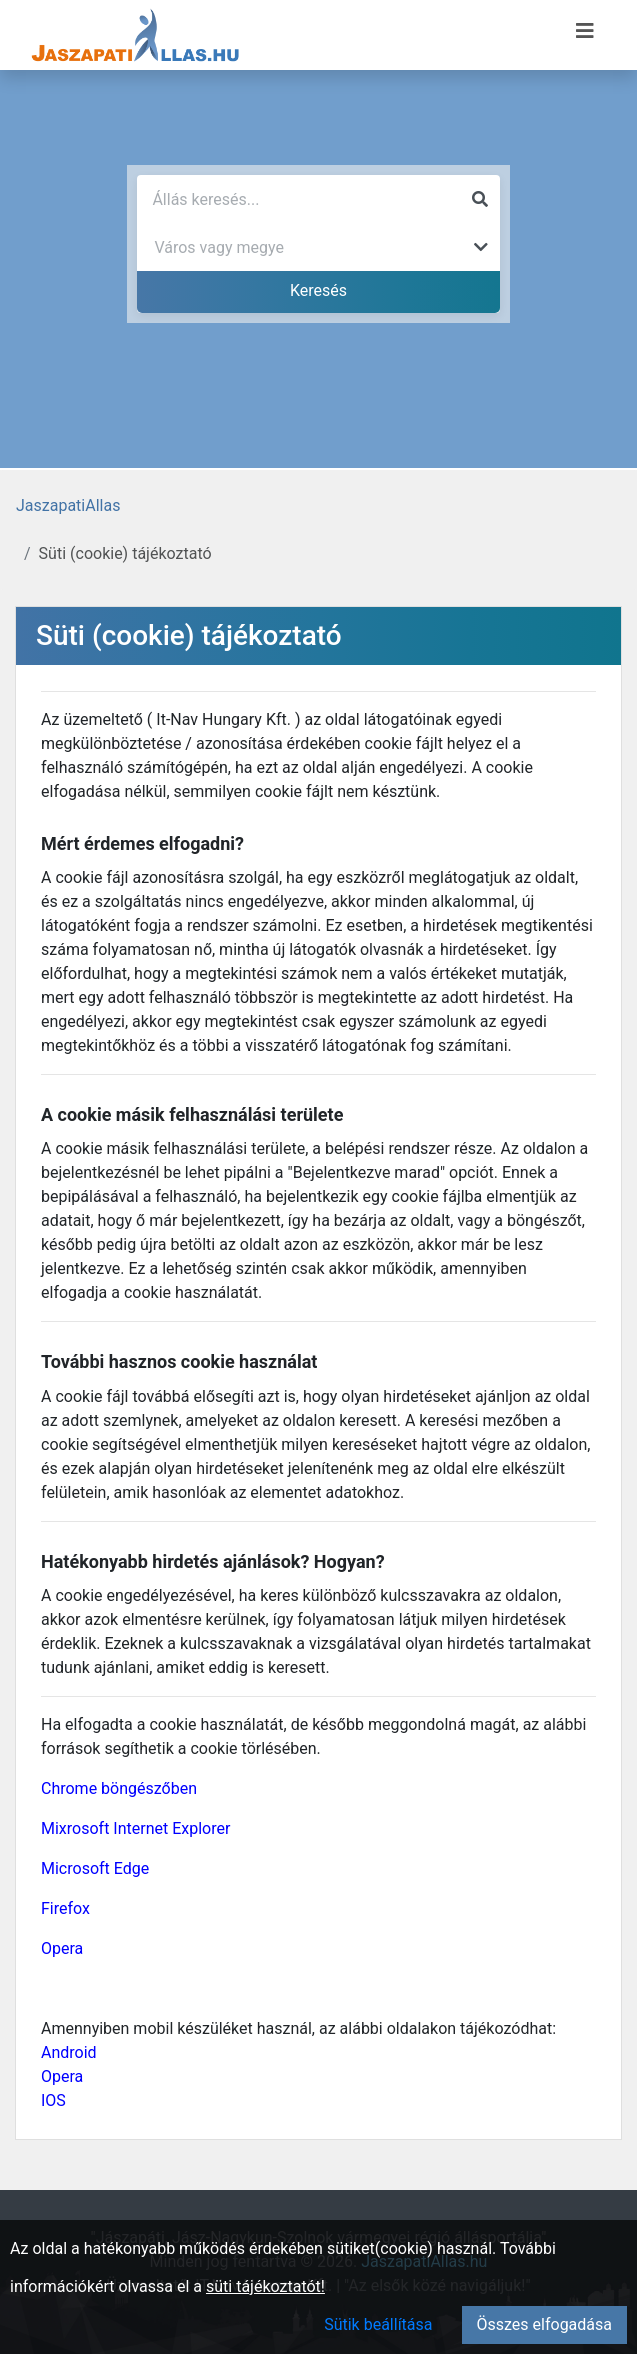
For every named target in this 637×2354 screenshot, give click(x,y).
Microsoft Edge (95, 1868)
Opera (62, 1948)
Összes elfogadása (544, 2324)
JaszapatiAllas (68, 505)
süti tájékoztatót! (265, 2286)
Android (69, 2052)
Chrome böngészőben (119, 1788)
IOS (53, 2100)
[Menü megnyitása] (585, 31)
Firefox (65, 1908)
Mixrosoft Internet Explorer (135, 1828)
